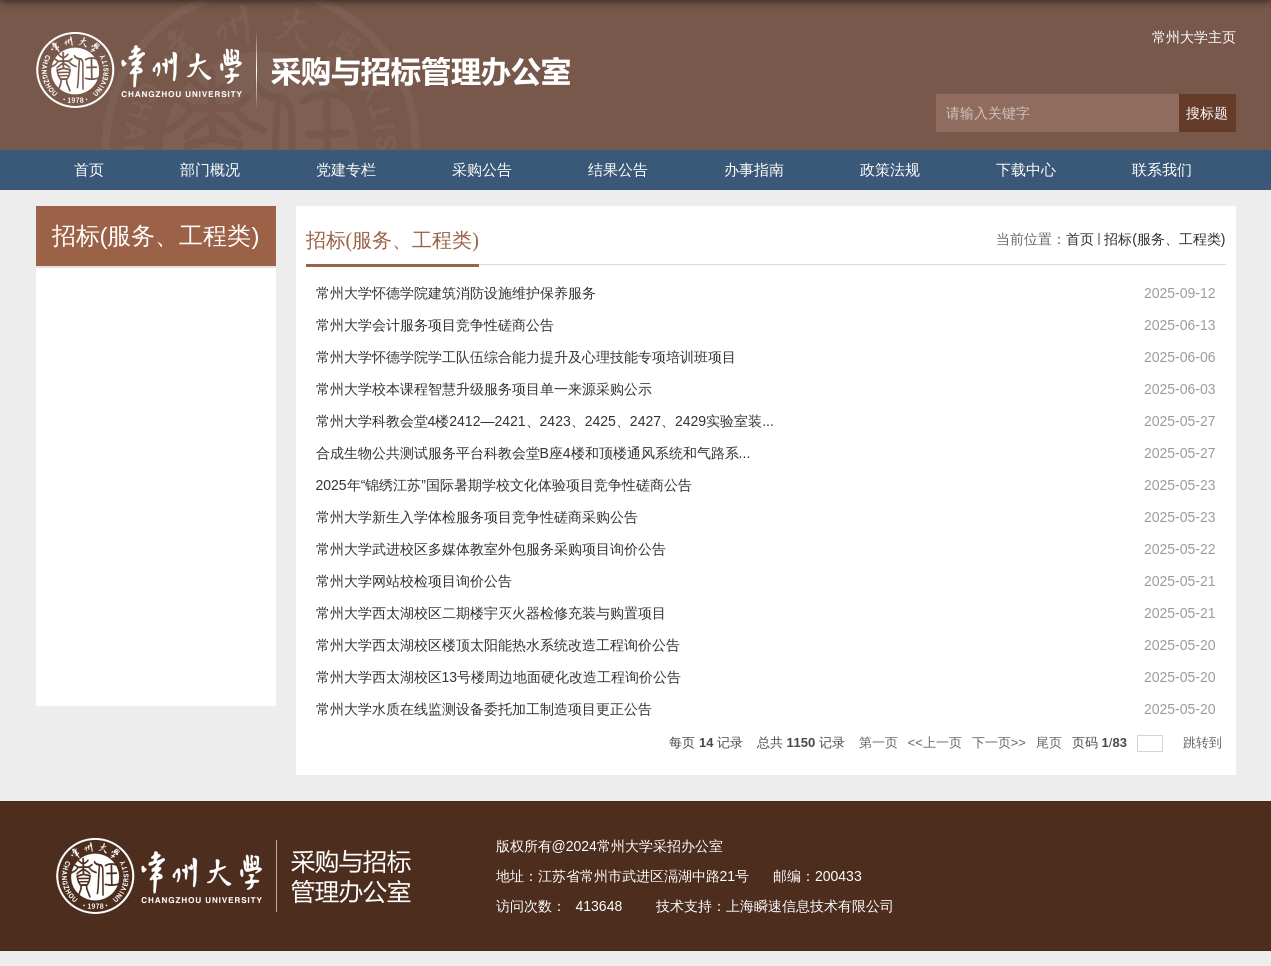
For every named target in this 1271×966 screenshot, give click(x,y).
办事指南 (754, 169)
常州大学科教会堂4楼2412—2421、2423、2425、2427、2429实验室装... (545, 421)
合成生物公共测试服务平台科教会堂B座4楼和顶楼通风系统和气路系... (533, 453)
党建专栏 (346, 169)
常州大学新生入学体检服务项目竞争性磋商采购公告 (477, 517)
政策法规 (890, 169)
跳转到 (1204, 742)
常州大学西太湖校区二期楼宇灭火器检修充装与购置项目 (491, 613)
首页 (89, 169)
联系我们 (1162, 169)
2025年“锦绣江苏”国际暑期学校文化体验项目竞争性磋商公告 (504, 485)
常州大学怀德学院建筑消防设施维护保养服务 (456, 293)
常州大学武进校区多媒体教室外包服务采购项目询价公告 (491, 549)
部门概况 (210, 169)
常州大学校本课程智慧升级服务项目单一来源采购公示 (484, 389)
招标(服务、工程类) (1164, 239)
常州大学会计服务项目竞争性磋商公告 (435, 325)
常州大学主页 (1194, 37)
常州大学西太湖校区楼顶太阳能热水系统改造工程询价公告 (498, 645)
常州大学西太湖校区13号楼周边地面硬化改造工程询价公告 (499, 677)
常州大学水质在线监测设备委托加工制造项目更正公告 (484, 709)
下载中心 (1026, 169)
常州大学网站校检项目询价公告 (414, 581)
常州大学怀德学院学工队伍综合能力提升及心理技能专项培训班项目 (526, 357)
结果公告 (618, 169)
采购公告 (482, 169)
